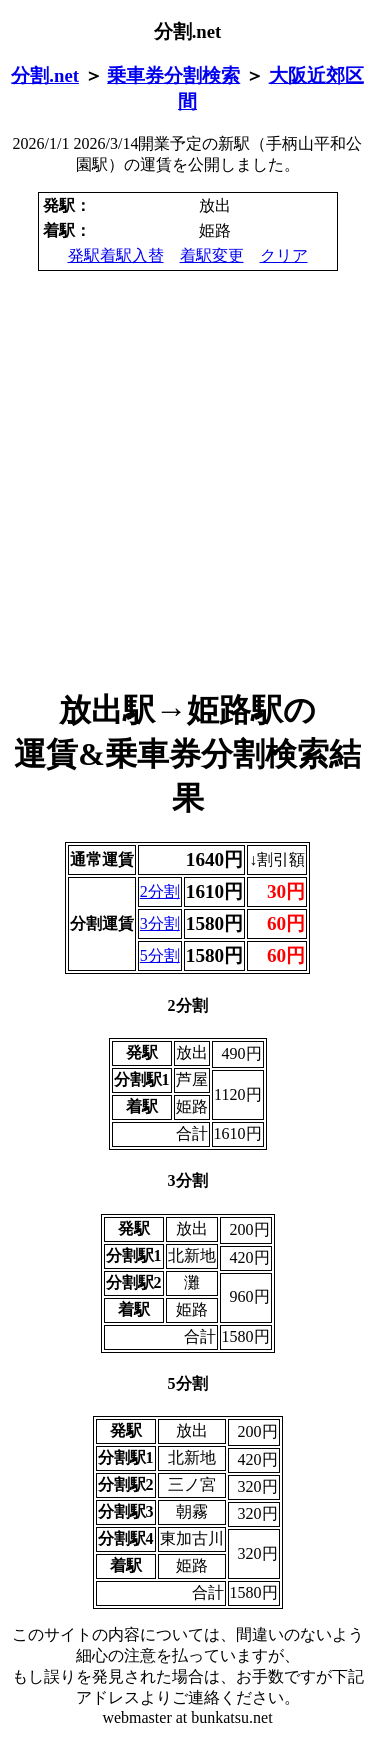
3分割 (160, 923)
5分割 (160, 955)
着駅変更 (212, 255)
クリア (284, 255)
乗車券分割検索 (173, 75)
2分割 (160, 891)
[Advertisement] (187, 480)
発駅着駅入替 (116, 255)
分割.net (45, 75)
